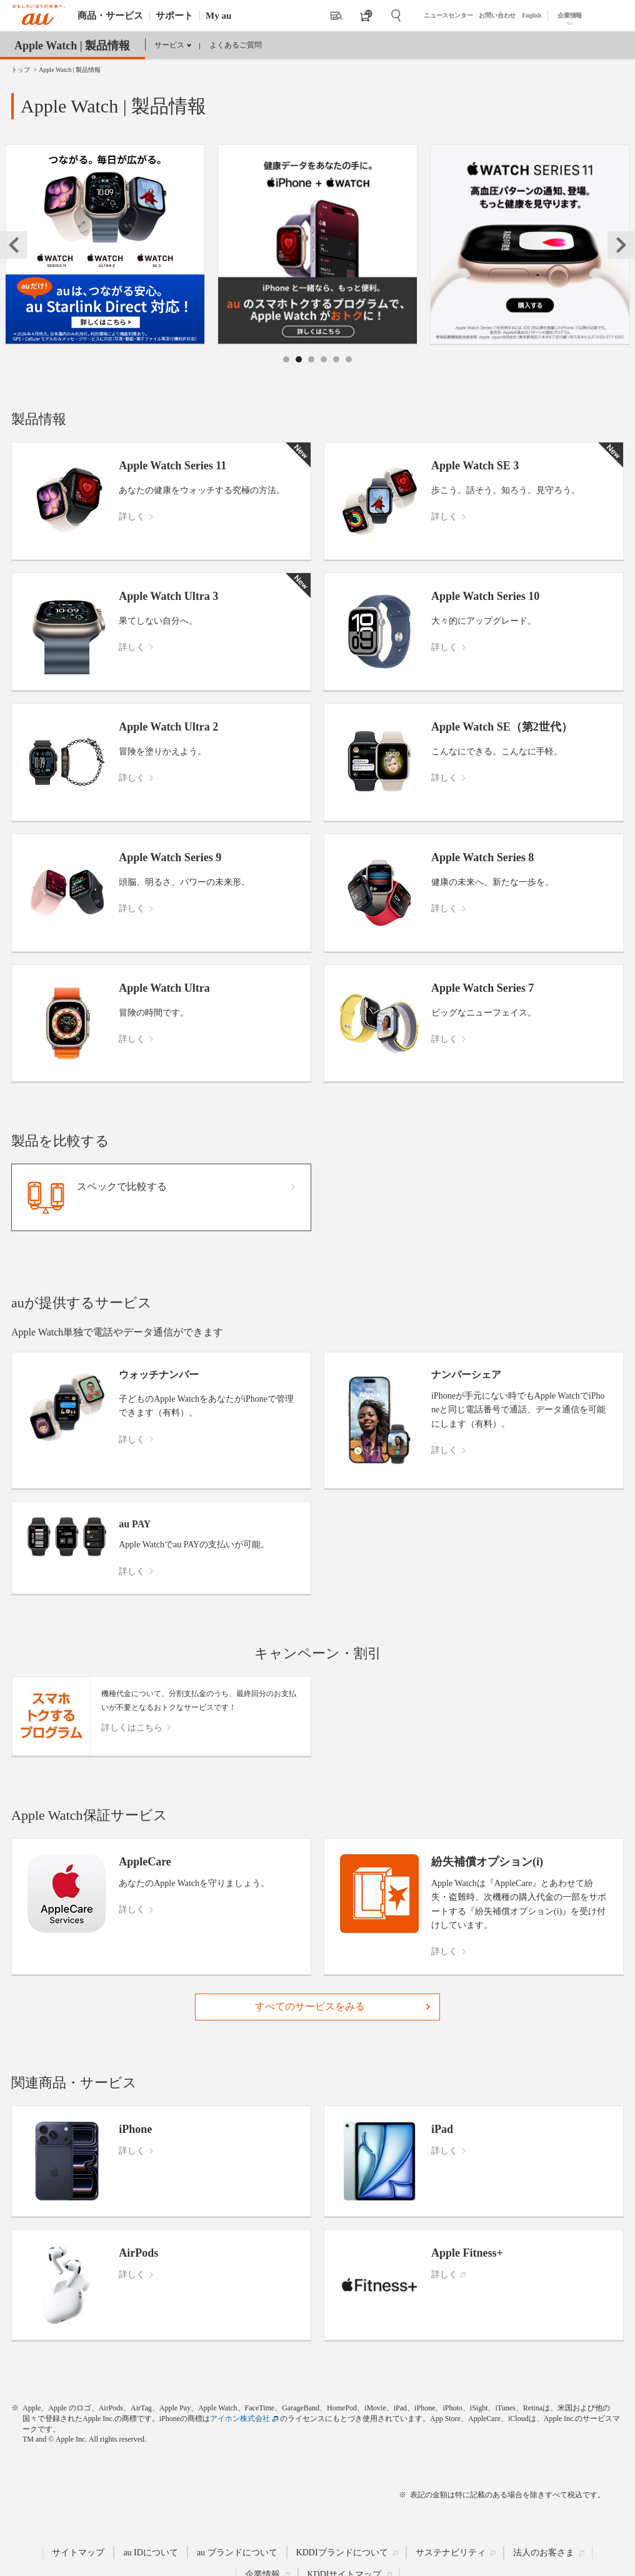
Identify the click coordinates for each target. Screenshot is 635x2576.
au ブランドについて (237, 2552)
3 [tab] (312, 373)
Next (621, 245)
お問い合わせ (497, 15)
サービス (169, 45)
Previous (14, 245)
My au (218, 16)
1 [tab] (287, 373)
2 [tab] (299, 373)
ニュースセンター (448, 15)
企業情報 (570, 15)
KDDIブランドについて (342, 2552)
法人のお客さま (543, 2552)
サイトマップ (78, 2552)
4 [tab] (324, 373)
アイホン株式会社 (240, 2418)
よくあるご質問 (235, 45)
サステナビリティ (451, 2552)
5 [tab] (337, 373)
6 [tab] (349, 373)
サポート (174, 16)
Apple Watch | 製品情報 (72, 45)
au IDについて (150, 2552)
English (531, 15)
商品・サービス (110, 16)
